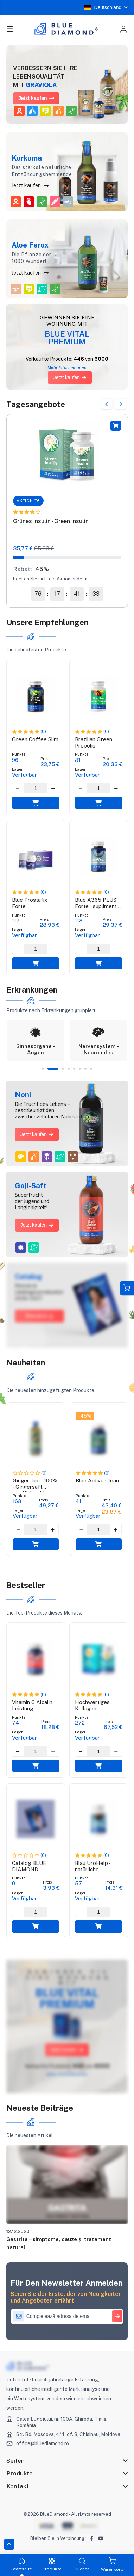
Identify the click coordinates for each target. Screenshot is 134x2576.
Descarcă (39, 1316)
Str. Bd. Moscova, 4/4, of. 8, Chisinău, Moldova (68, 2434)
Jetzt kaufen (30, 185)
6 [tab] (80, 1069)
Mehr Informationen (67, 2074)
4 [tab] (69, 1069)
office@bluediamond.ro (42, 2443)
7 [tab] (85, 1069)
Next (120, 404)
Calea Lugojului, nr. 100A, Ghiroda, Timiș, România (61, 2422)
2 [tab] (52, 1069)
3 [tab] (63, 1069)
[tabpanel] (35, 1040)
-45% (84, 1416)
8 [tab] (91, 1069)
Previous (106, 404)
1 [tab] (43, 1069)
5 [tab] (74, 1069)
